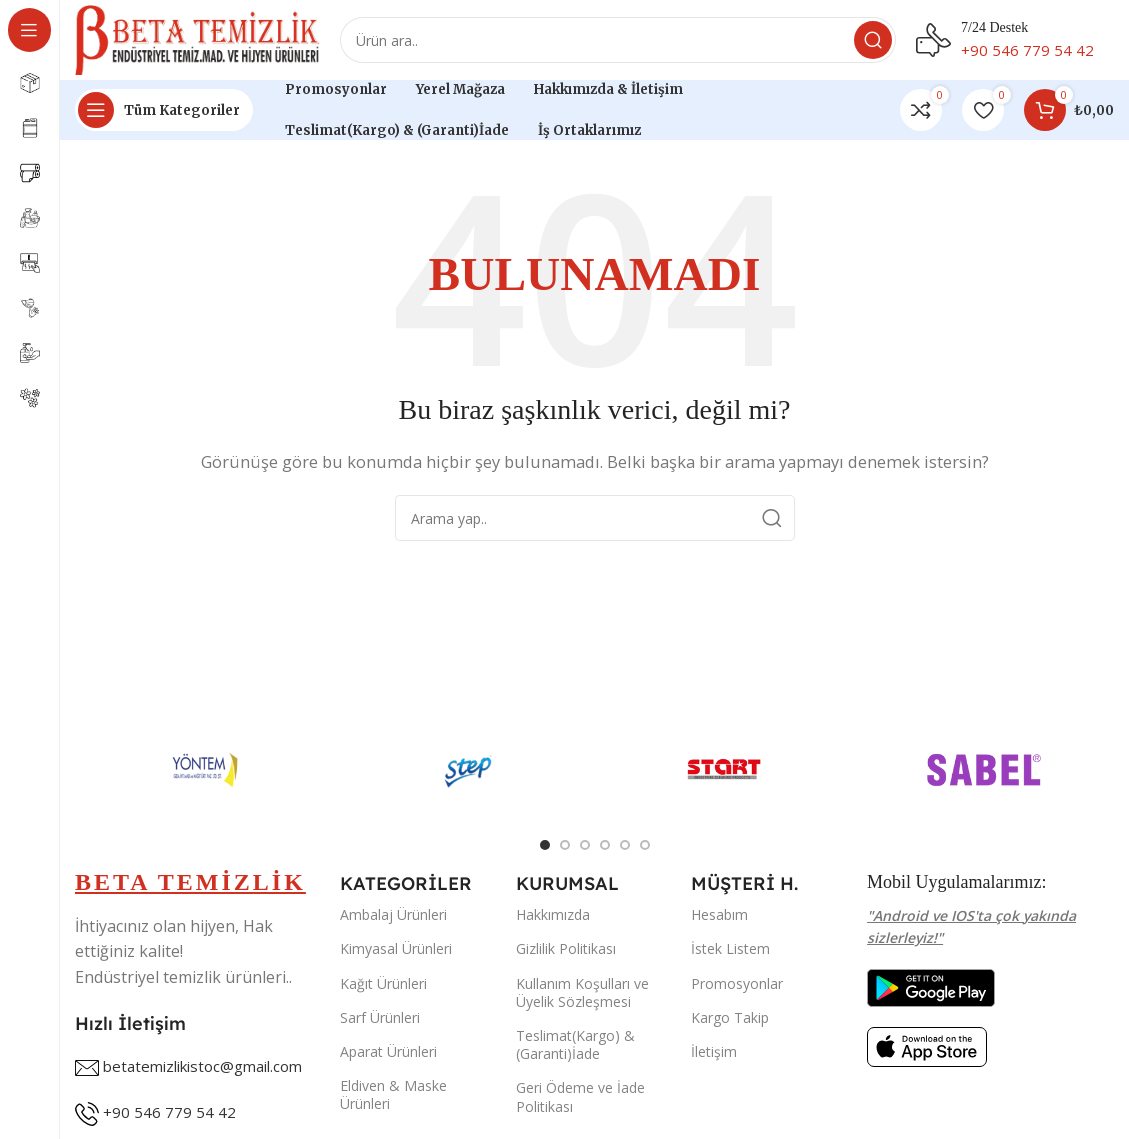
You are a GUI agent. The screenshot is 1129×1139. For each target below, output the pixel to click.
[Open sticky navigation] (164, 110)
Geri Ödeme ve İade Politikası (580, 1096)
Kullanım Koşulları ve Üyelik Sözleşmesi (582, 992)
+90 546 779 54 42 (169, 1112)
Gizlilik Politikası (566, 948)
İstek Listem (730, 948)
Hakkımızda (553, 914)
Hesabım (719, 914)
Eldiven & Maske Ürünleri (393, 1094)
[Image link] (931, 986)
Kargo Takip (730, 1017)
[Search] (618, 40)
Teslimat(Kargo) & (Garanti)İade (575, 1044)
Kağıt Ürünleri (383, 983)
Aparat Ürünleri (388, 1051)
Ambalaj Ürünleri (393, 914)
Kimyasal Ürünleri (396, 948)
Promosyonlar (737, 983)
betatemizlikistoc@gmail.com (202, 1066)
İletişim (714, 1051)
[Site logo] (197, 38)
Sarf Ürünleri (380, 1017)
